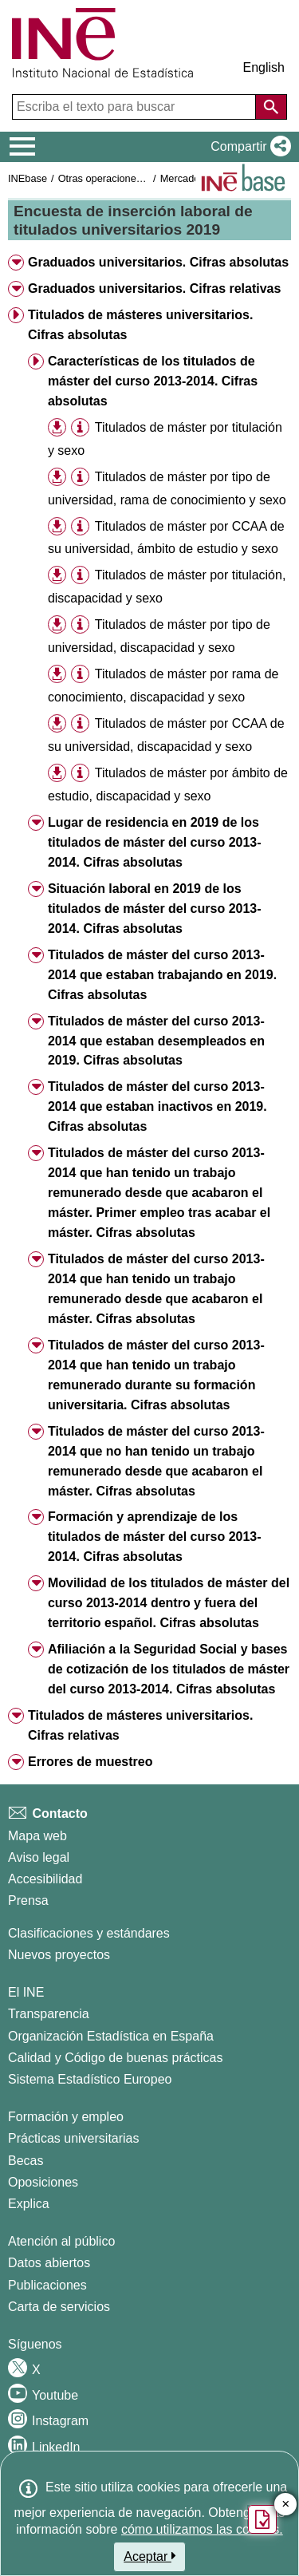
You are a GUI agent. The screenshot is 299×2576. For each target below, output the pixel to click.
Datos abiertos (49, 2263)
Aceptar (149, 2556)
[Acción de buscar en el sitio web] (271, 107)
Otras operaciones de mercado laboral (145, 178)
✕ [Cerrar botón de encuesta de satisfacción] (286, 2504)
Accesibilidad (45, 1879)
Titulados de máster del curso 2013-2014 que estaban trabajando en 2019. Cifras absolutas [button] (162, 975)
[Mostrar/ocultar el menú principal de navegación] (22, 146)
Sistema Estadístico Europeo (89, 2079)
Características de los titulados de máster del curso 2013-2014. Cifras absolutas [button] (153, 381)
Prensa (28, 1900)
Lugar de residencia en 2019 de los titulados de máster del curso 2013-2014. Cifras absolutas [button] (155, 842)
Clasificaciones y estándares (89, 1933)
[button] (247, 146)
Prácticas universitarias (74, 2138)
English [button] (264, 67)
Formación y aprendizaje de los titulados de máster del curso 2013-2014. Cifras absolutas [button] (155, 1536)
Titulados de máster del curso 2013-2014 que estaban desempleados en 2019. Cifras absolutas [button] (156, 1041)
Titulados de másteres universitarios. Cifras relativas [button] (140, 1725)
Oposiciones (43, 2182)
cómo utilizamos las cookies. (202, 2529)
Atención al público (61, 2241)
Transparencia (48, 2014)
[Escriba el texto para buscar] (135, 107)
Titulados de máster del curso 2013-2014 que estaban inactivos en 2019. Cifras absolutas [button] (157, 1106)
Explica (28, 2204)
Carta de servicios (59, 2306)
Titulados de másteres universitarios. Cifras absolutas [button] (140, 325)
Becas (25, 2160)
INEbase (27, 178)
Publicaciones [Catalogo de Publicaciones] (47, 2285)
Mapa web (37, 1836)
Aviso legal (38, 1857)
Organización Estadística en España (111, 2036)
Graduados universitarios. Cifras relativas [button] (154, 288)
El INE (26, 1992)
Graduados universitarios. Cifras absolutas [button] (158, 262)
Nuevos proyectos (59, 1955)
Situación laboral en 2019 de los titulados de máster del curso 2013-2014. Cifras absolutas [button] (155, 908)
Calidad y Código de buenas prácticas (115, 2057)
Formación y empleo (66, 2117)
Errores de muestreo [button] (90, 1761)
